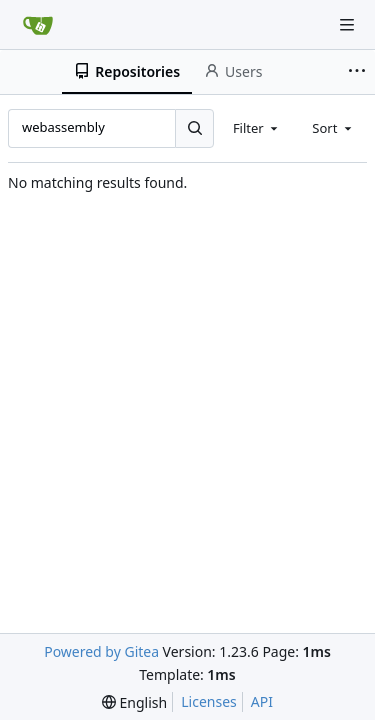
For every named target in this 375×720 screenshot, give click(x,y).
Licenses (209, 701)
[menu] (134, 702)
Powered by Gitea (101, 651)
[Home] (38, 25)
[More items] (359, 72)
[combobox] (257, 128)
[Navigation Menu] (347, 25)
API (262, 701)
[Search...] (194, 128)
